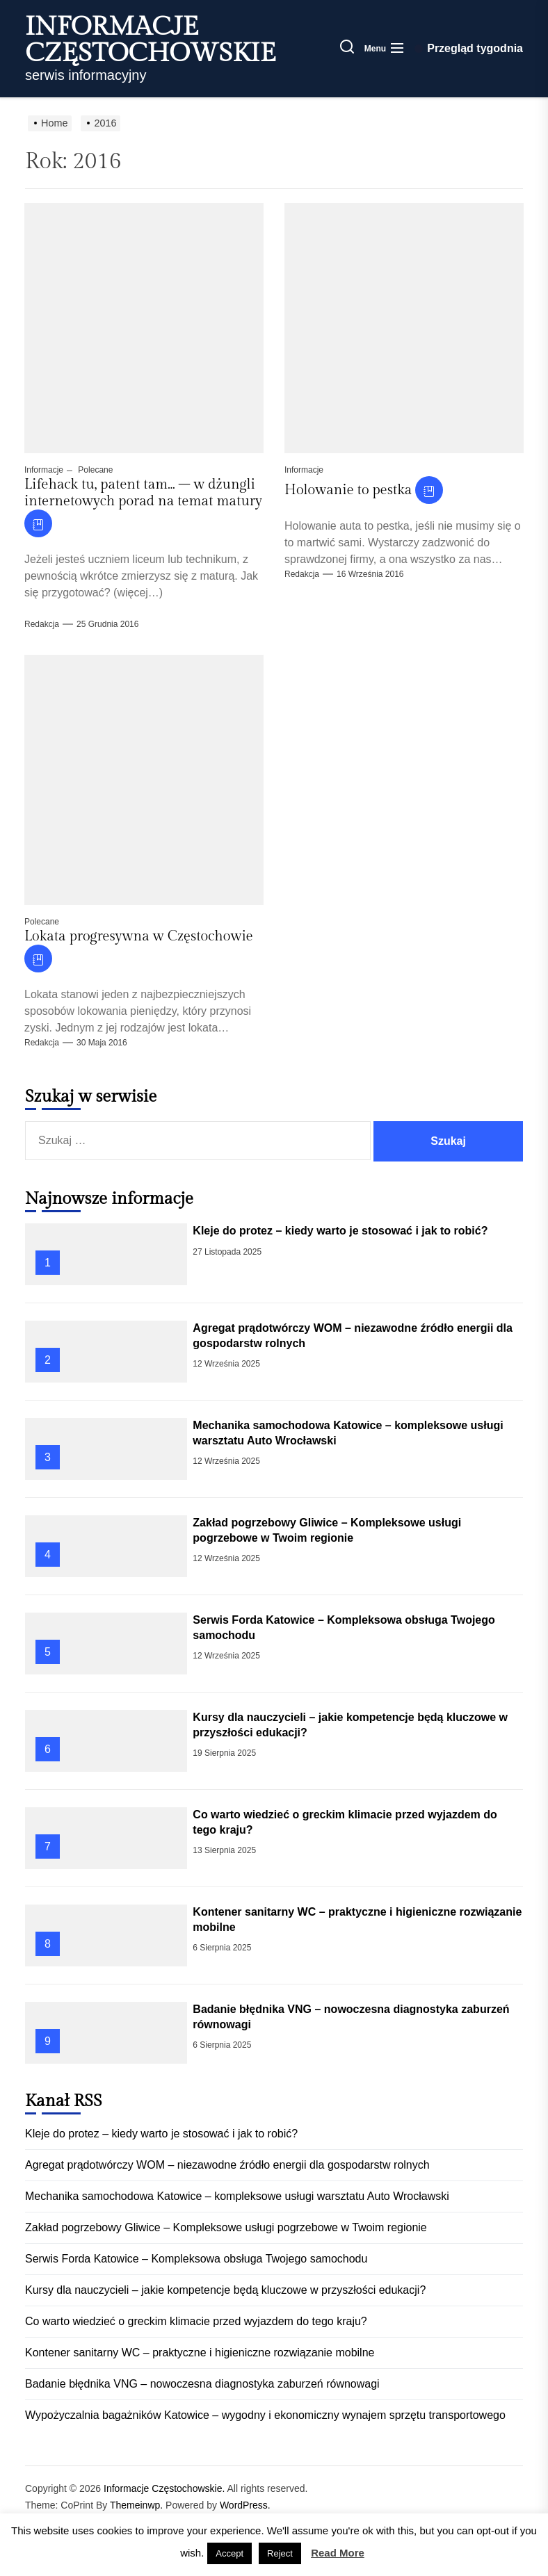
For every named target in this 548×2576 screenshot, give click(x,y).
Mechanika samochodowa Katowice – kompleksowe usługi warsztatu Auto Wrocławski (237, 2196)
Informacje (43, 470)
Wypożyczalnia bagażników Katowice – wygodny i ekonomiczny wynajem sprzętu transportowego (265, 2415)
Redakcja (41, 624)
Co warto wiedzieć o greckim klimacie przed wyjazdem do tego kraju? (196, 2321)
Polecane (94, 470)
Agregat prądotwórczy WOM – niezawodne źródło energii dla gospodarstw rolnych (227, 2165)
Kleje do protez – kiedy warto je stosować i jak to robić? (340, 1231)
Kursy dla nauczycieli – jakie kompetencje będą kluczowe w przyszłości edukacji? (225, 2290)
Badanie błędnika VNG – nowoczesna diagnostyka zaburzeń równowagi (202, 2384)
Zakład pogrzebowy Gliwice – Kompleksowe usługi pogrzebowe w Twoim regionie (226, 2227)
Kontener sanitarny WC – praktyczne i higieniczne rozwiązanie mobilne (199, 2352)
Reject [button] (280, 2553)
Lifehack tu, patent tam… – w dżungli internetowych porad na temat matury (143, 493)
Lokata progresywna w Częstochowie (138, 936)
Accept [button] (229, 2553)
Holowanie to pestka (348, 490)
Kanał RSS (63, 2101)
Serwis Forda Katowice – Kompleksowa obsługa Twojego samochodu (196, 2259)
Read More (337, 2553)
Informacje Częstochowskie (150, 40)
